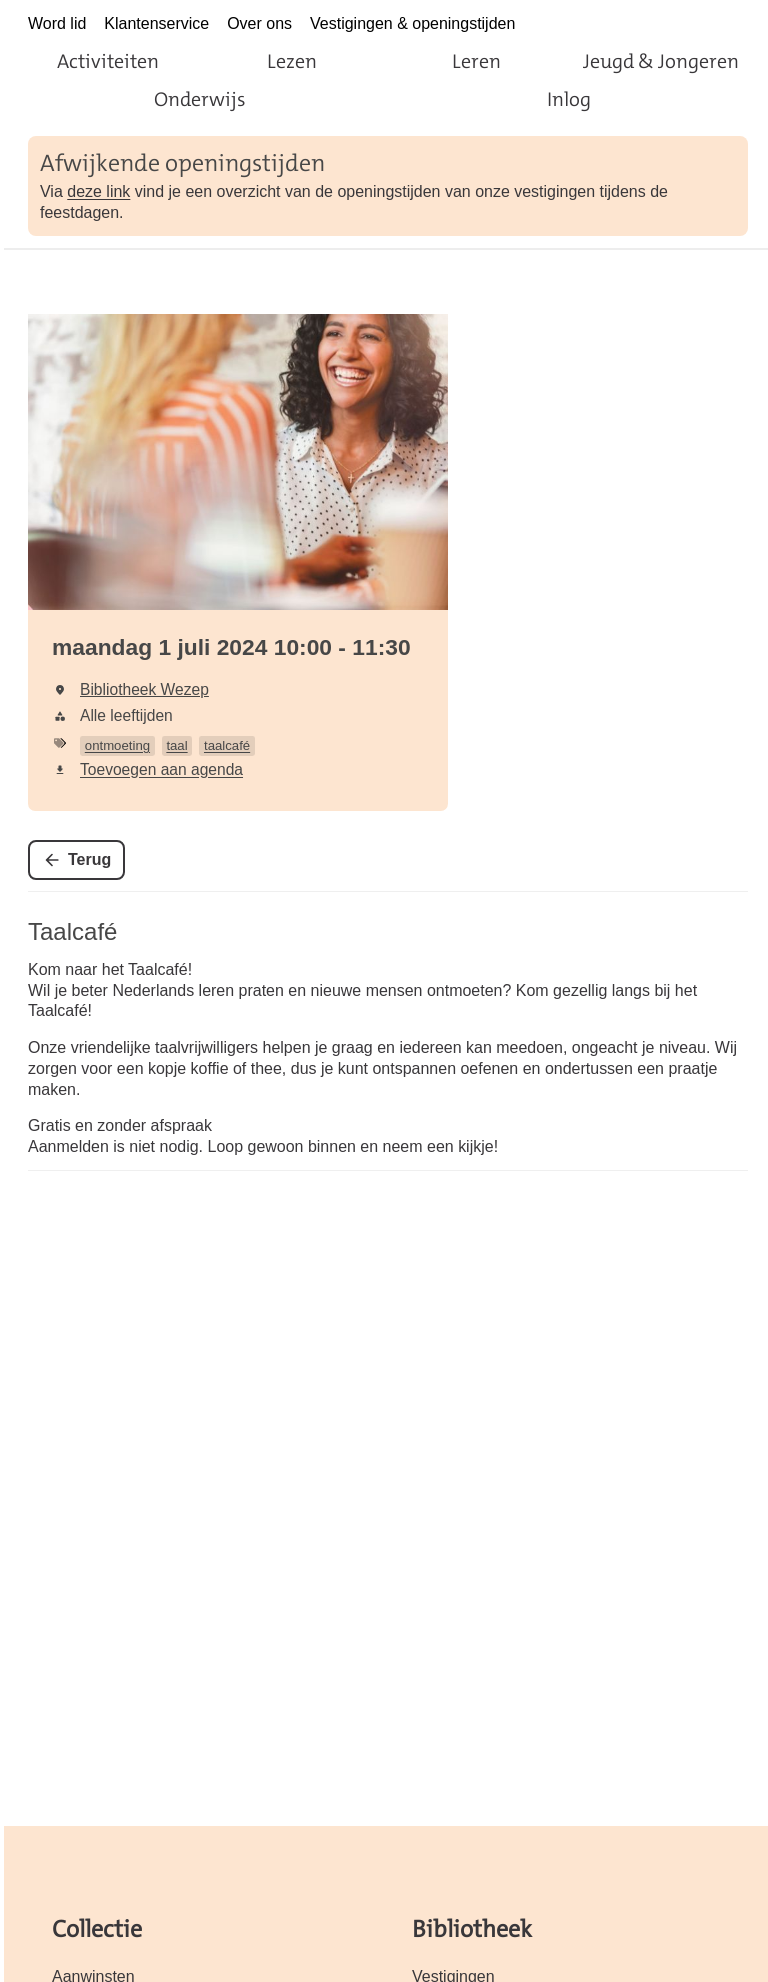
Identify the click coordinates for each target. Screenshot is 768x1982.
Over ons (259, 23)
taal (176, 745)
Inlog (569, 99)
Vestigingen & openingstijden (412, 23)
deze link (98, 191)
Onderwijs (200, 99)
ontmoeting (117, 745)
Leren (476, 61)
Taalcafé (72, 931)
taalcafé (227, 745)
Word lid (57, 23)
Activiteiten (108, 61)
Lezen (292, 61)
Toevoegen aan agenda (161, 769)
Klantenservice (156, 23)
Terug (89, 859)
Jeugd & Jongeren (661, 61)
